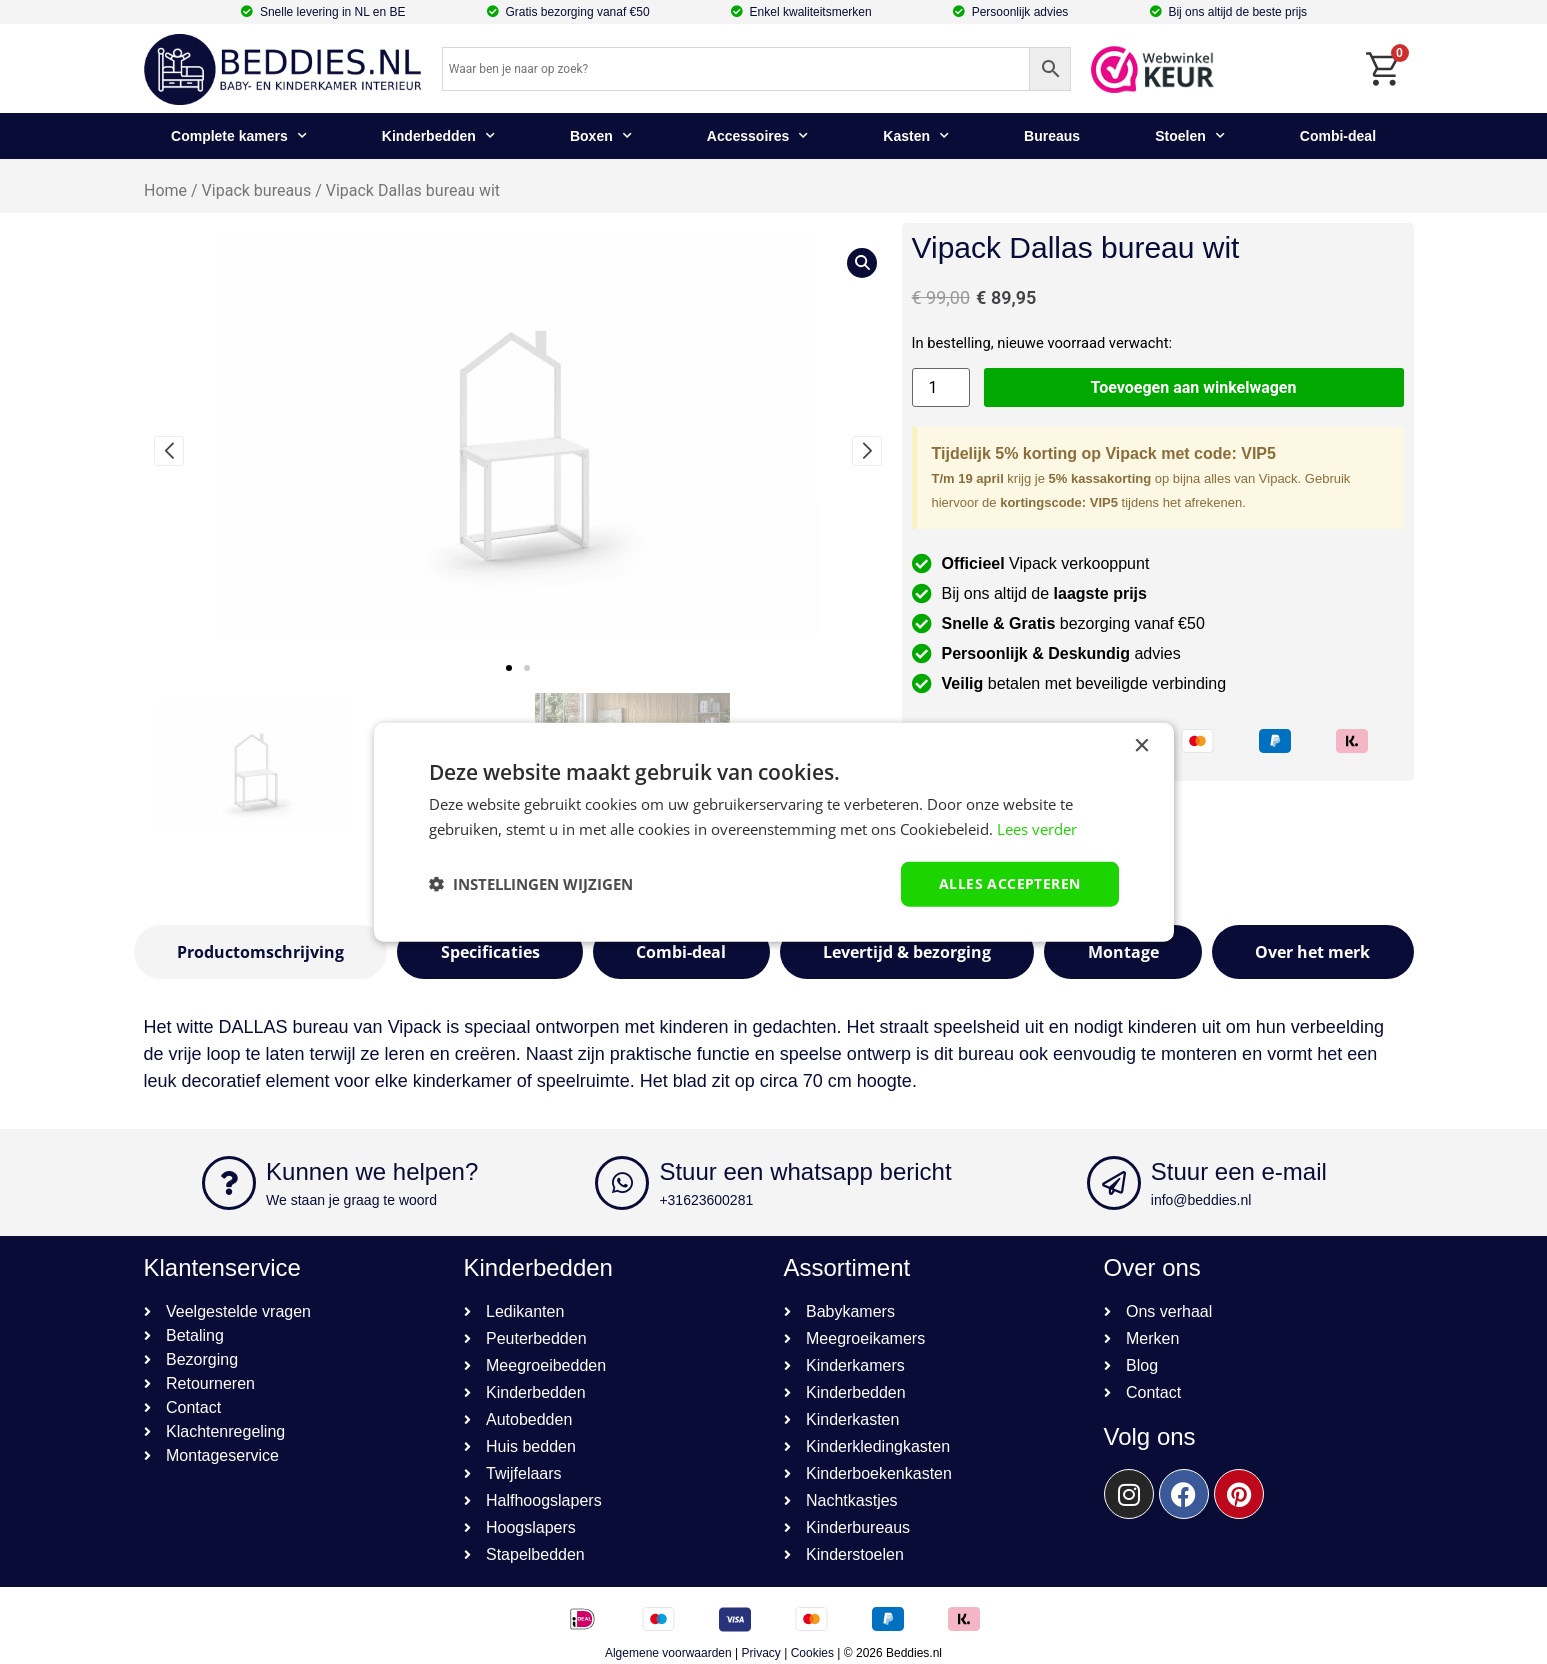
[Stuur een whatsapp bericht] (622, 1183)
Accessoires (758, 136)
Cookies (812, 1653)
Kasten (916, 136)
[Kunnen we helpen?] (229, 1183)
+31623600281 (706, 1200)
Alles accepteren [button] (1009, 883)
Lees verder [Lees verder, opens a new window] (1037, 829)
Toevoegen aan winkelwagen (1194, 387)
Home (165, 190)
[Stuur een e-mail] (1114, 1183)
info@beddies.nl (1201, 1200)
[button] (509, 668)
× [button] (1141, 746)
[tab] (261, 952)
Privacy (761, 1653)
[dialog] (774, 832)
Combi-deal (1338, 136)
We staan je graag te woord (351, 1200)
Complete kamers (239, 136)
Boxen (601, 136)
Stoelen (1190, 136)
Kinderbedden (438, 136)
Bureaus (1052, 136)
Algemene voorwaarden (668, 1653)
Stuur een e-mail (1239, 1171)
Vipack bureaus (256, 190)
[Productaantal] (941, 387)
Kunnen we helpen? (372, 1171)
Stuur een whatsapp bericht (805, 1171)
